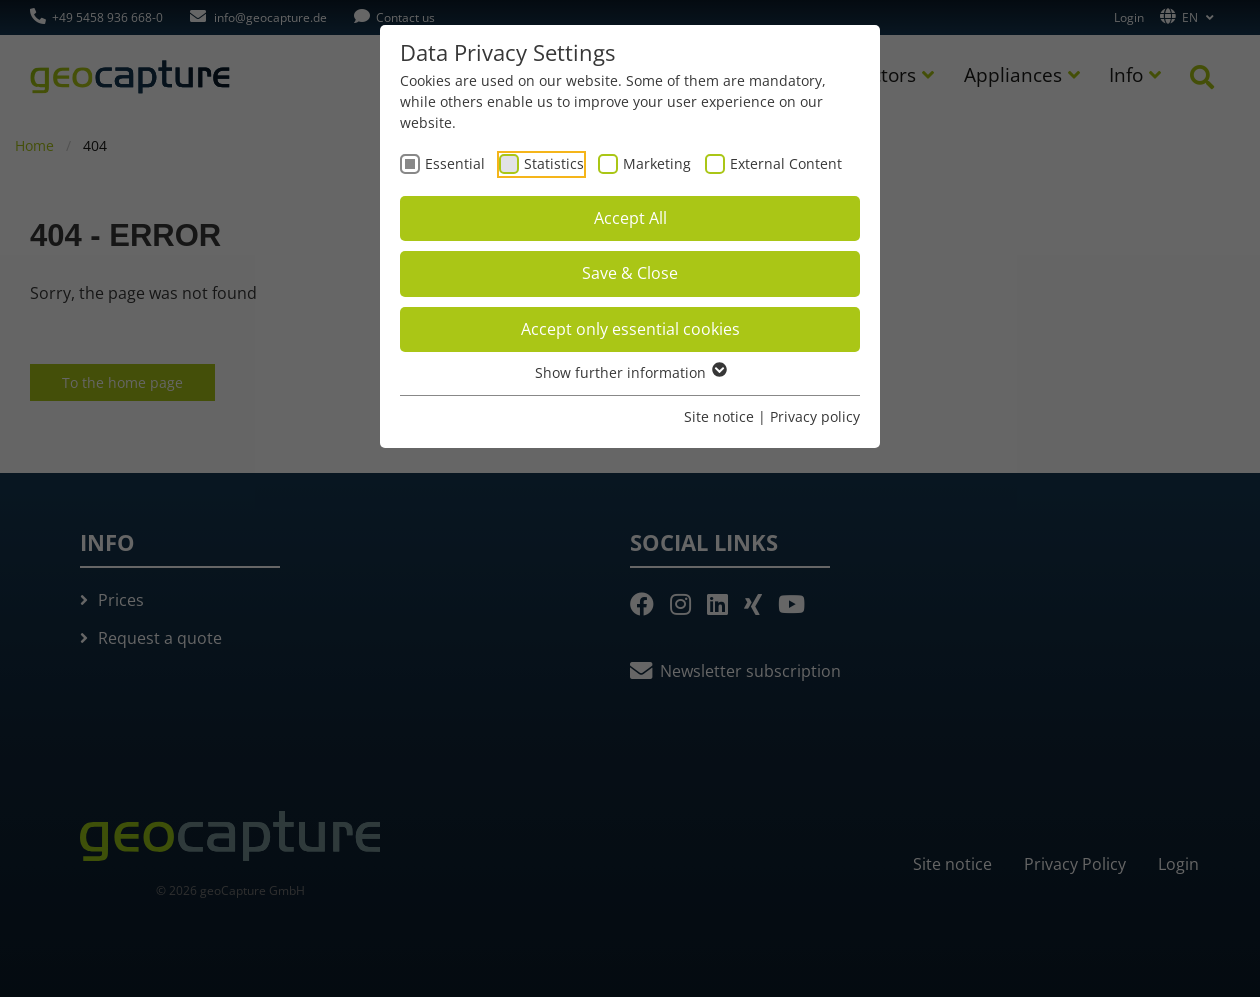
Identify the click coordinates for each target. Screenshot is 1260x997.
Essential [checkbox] (455, 163)
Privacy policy (815, 416)
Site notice (719, 416)
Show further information (630, 372)
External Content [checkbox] (786, 163)
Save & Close (630, 273)
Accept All (630, 218)
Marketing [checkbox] (657, 163)
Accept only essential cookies (630, 329)
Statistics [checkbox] (554, 163)
